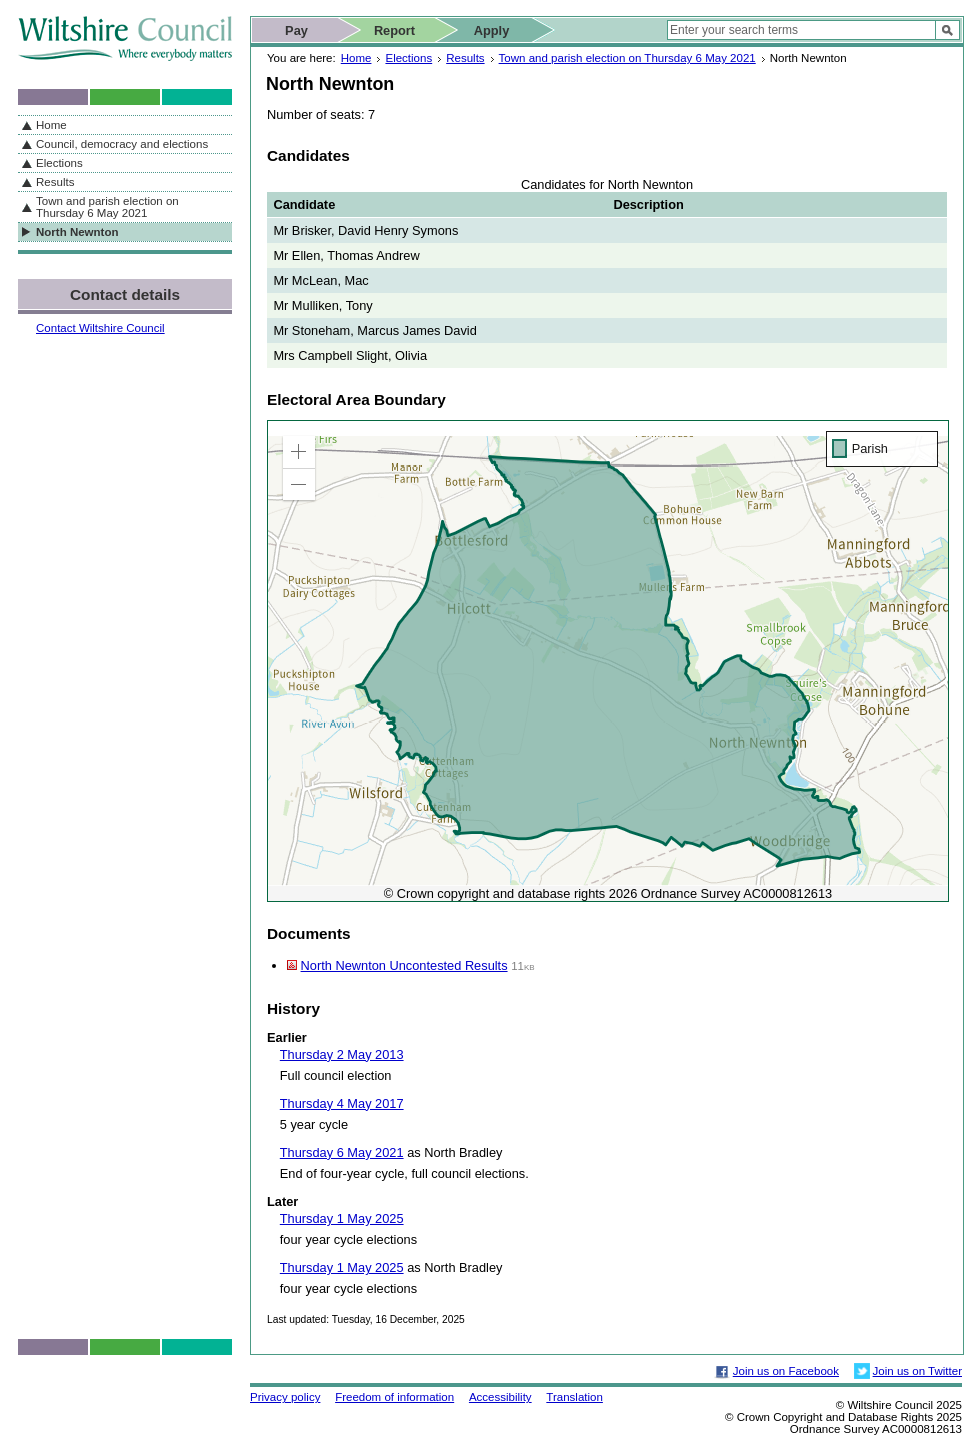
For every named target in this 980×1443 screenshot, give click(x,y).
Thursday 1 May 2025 (342, 1218)
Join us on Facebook (786, 1371)
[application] (608, 661)
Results (465, 58)
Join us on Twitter (917, 1371)
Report (394, 30)
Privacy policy (285, 1397)
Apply (492, 30)
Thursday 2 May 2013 (342, 1054)
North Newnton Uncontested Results (404, 965)
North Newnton (77, 232)
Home (356, 58)
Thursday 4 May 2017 (342, 1103)
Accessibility (500, 1397)
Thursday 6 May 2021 (342, 1152)
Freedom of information (394, 1397)
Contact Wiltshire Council (100, 328)
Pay (296, 30)
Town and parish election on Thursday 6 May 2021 (627, 58)
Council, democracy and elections (122, 144)
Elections (408, 58)
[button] (299, 452)
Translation (574, 1397)
